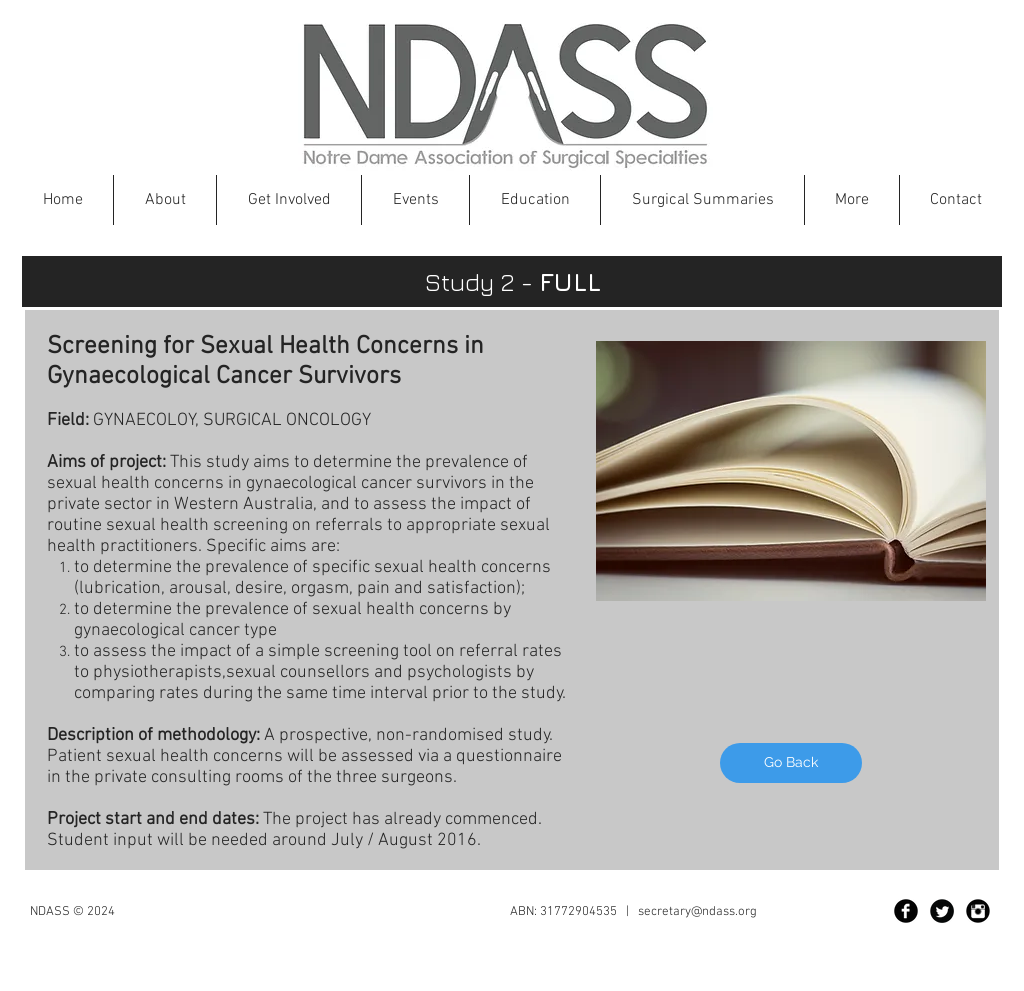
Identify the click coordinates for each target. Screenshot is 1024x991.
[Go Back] (791, 763)
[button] (535, 200)
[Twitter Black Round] (942, 911)
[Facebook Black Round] (906, 911)
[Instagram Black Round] (978, 911)
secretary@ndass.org (697, 912)
